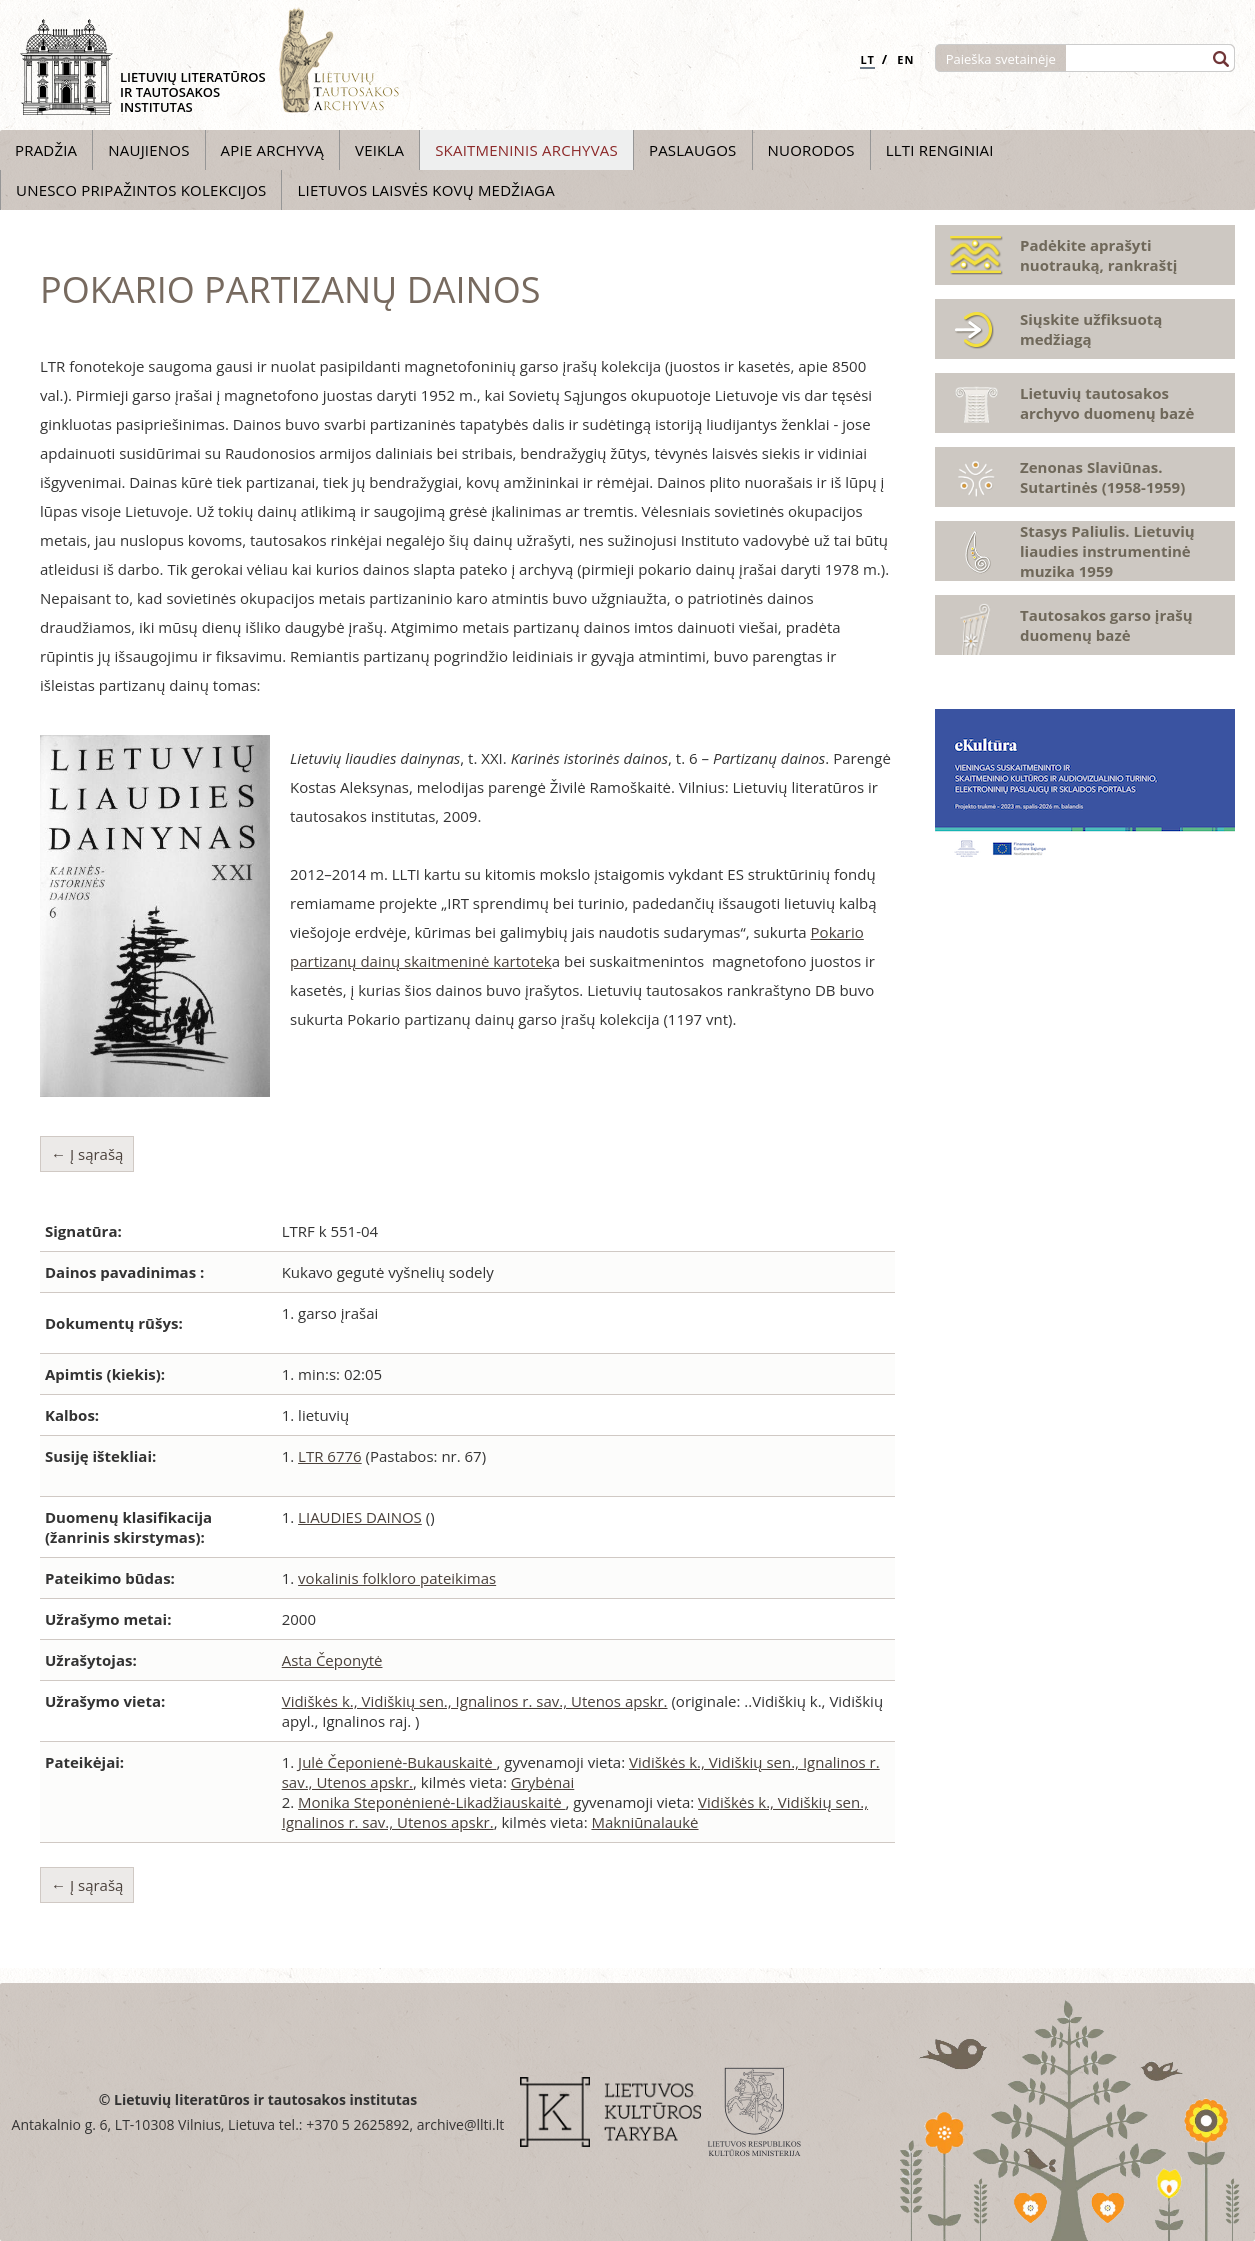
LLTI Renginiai (940, 150)
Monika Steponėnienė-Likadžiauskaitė (431, 1802)
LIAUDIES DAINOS (360, 1517)
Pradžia (46, 150)
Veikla (379, 150)
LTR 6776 (330, 1456)
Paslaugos (693, 150)
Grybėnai (542, 1782)
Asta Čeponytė (332, 1660)
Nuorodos (811, 150)
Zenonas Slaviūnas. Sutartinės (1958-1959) (1102, 477)
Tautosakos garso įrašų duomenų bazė (1106, 625)
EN (905, 59)
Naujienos (148, 150)
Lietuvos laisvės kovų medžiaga (425, 190)
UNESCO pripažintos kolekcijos (141, 190)
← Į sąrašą (87, 1154)
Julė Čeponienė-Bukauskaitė (397, 1762)
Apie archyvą (272, 150)
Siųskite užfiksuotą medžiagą (1091, 329)
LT (867, 59)
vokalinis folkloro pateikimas (397, 1578)
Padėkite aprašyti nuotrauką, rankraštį (1098, 255)
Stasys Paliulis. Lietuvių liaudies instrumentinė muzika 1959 (1107, 551)
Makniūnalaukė (644, 1822)
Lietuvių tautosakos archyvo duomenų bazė (1107, 403)
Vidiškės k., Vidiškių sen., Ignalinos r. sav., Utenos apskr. (475, 1701)
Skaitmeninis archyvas (526, 150)
